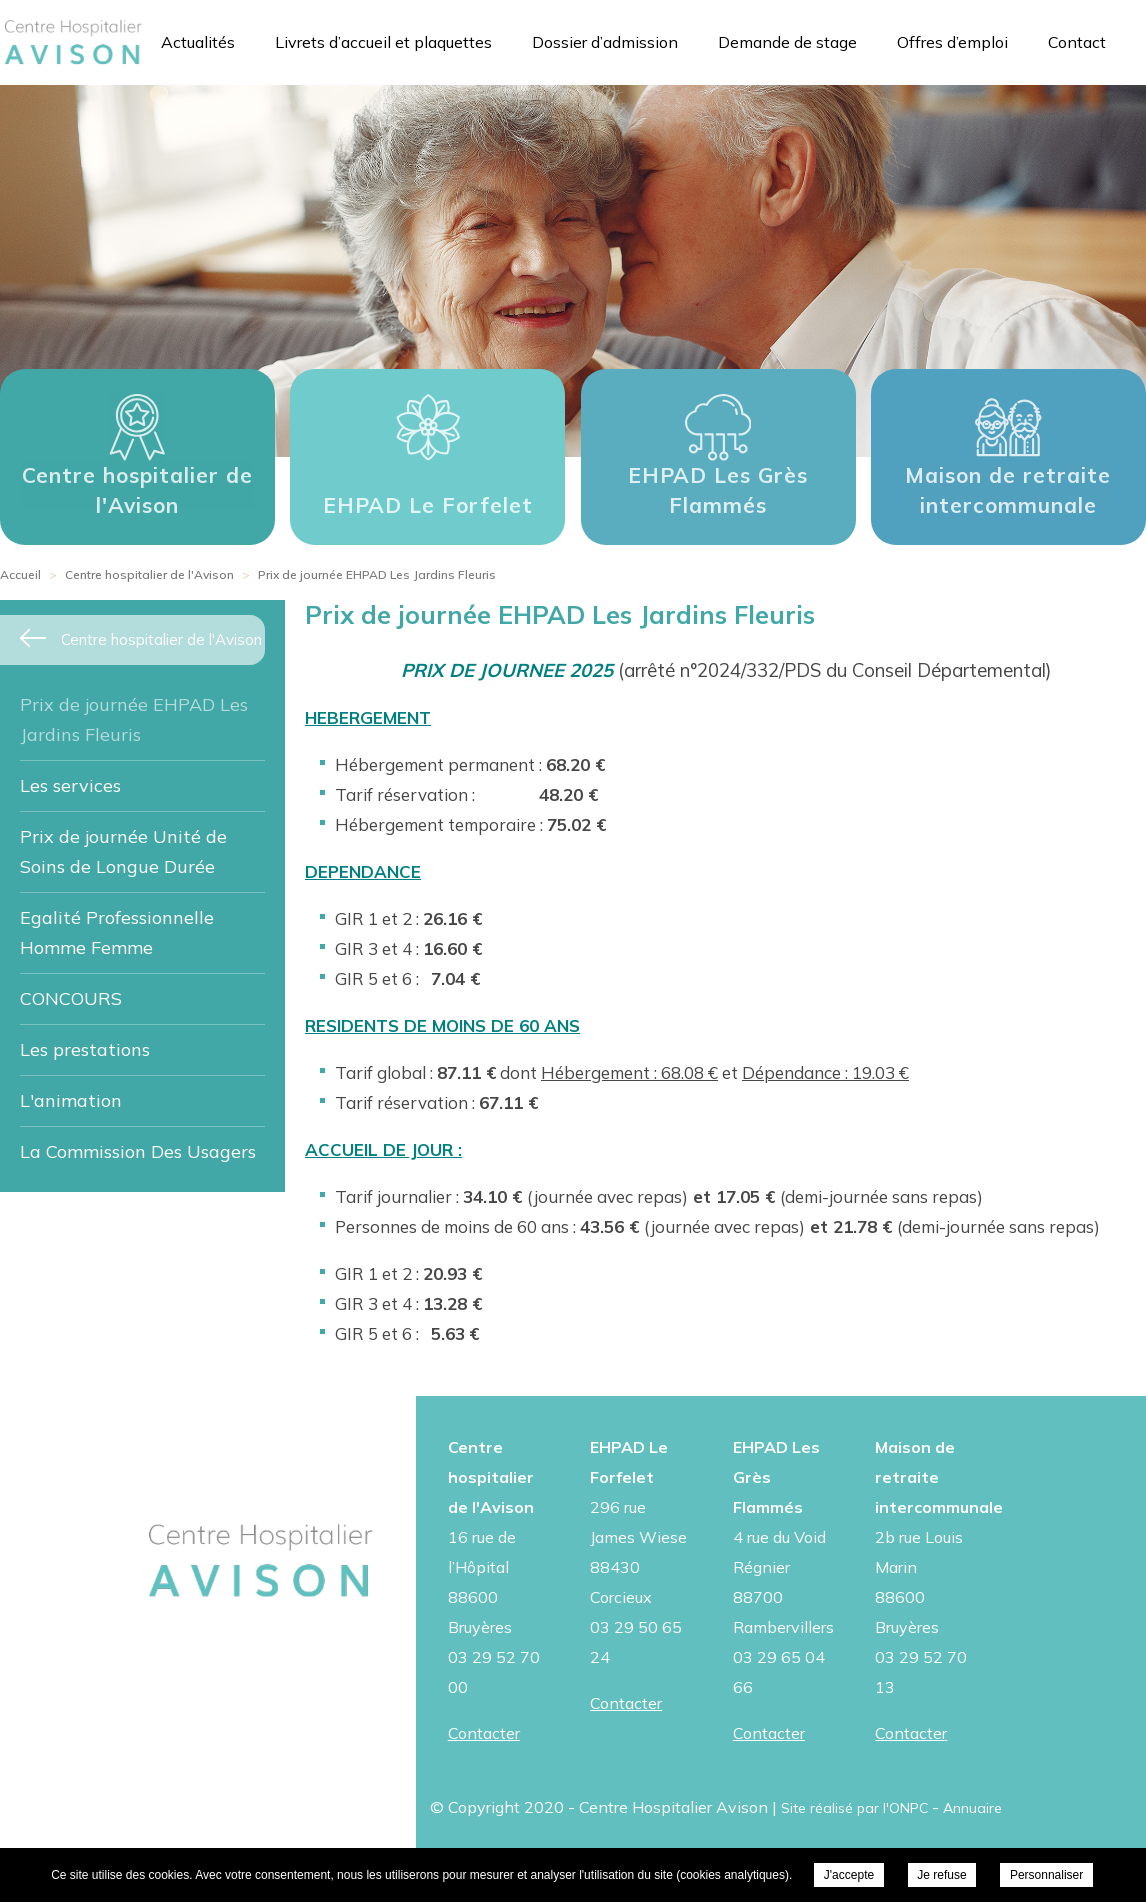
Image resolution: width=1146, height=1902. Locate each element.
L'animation (71, 1100)
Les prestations (85, 1049)
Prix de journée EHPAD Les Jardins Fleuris (134, 719)
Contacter (484, 1733)
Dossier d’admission (605, 42)
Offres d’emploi (952, 42)
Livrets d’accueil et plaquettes (383, 42)
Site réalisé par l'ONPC (854, 1808)
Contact (1077, 42)
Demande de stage (787, 42)
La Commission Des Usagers (138, 1151)
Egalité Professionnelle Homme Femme (117, 932)
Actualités (198, 42)
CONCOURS (71, 998)
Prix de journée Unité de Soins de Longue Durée (123, 851)
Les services (70, 785)
